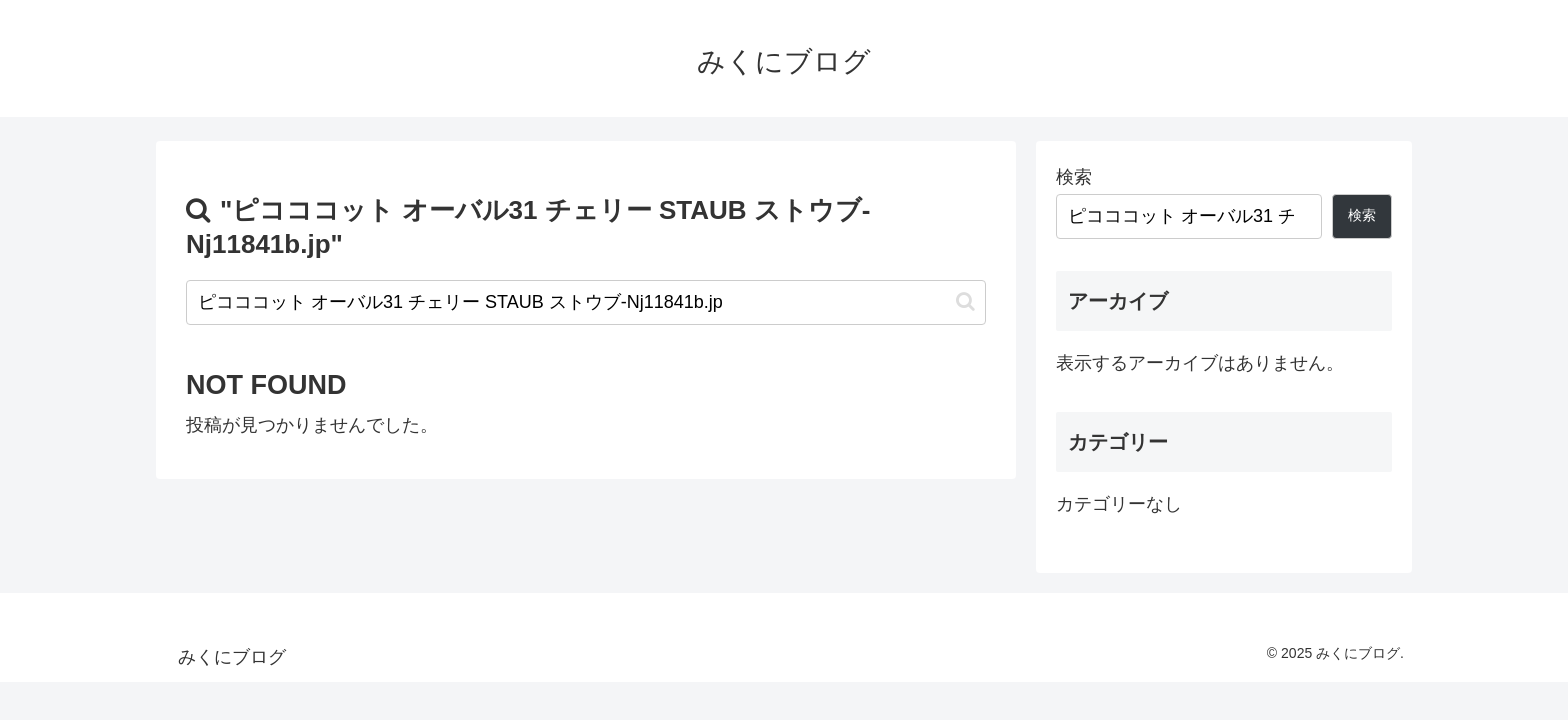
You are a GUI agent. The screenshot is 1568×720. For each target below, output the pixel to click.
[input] (586, 302)
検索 (1074, 177)
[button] (965, 301)
